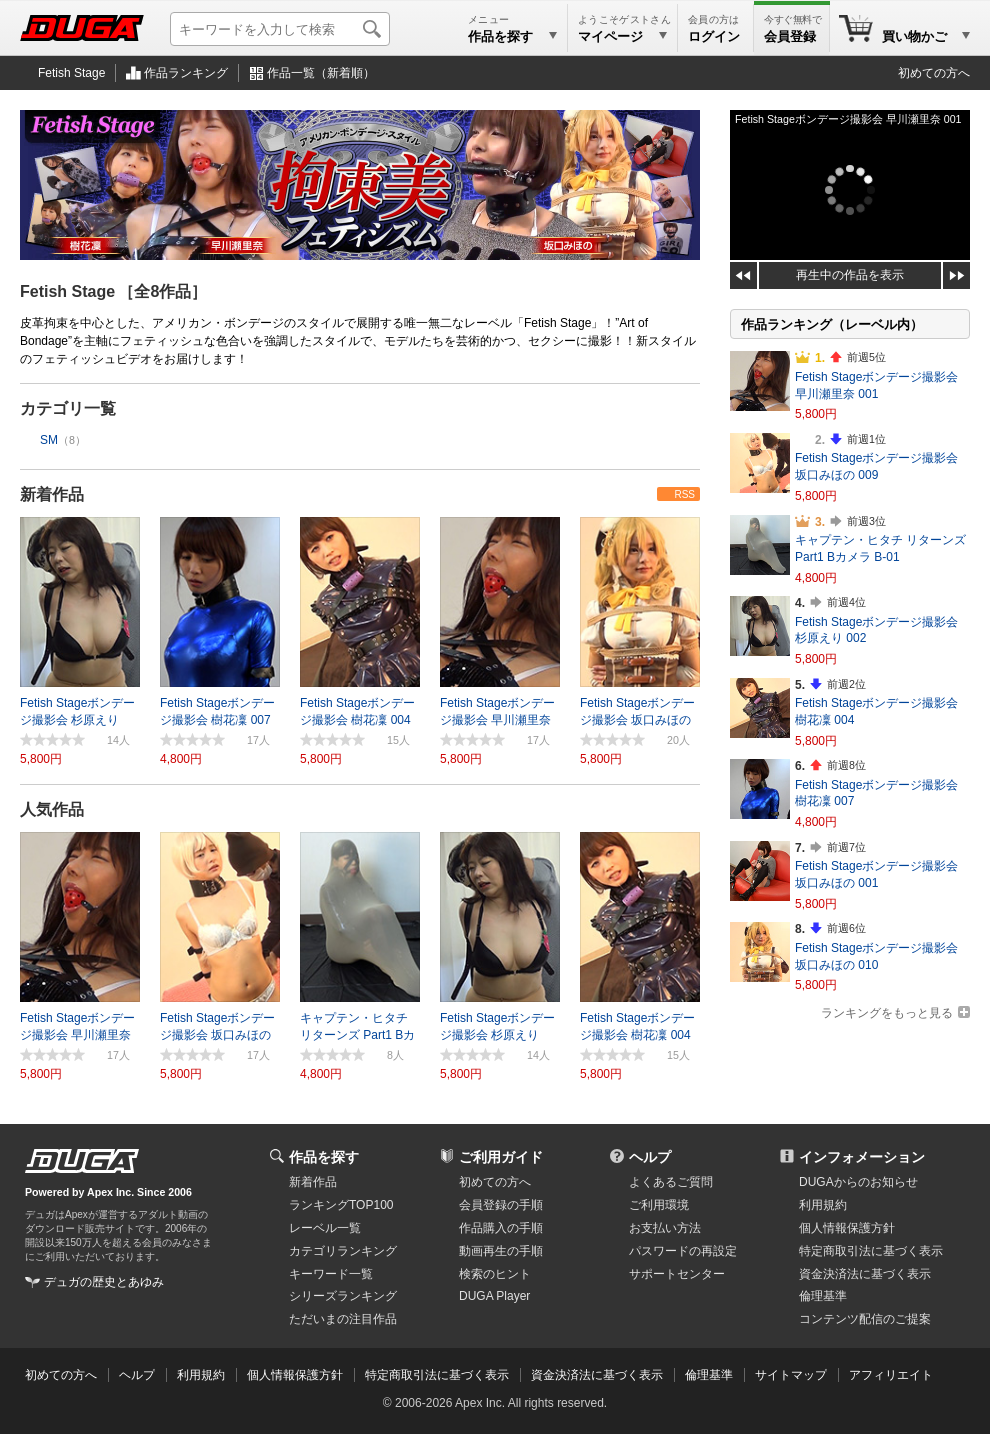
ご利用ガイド (501, 1157)
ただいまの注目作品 (343, 1319)
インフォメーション (862, 1157)
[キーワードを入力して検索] (280, 29)
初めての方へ (934, 73)
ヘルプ (650, 1157)
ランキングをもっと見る (887, 1013)
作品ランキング (186, 73)
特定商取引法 (871, 1251)
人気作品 (52, 809)
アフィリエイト (891, 1375)
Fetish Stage (71, 73)
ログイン (714, 36)
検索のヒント (495, 1274)
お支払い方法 (665, 1228)
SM (49, 440)
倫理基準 (823, 1296)
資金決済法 (865, 1274)
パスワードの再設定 (683, 1251)
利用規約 (823, 1205)
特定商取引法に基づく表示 (437, 1375)
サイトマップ (791, 1375)
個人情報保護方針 (847, 1228)
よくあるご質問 (671, 1182)
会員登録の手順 (501, 1205)
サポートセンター (677, 1274)
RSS (684, 494)
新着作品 (52, 494)
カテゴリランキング (343, 1251)
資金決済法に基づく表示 (597, 1375)
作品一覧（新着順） (321, 73)
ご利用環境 (659, 1205)
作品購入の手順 (501, 1228)
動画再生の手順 (501, 1251)
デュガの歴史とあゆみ (104, 1282)
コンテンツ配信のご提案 (865, 1319)
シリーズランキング (343, 1296)
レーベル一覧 (325, 1228)
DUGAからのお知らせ (858, 1182)
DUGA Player (494, 1296)
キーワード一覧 (331, 1274)
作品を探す (324, 1157)
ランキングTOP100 (341, 1205)
